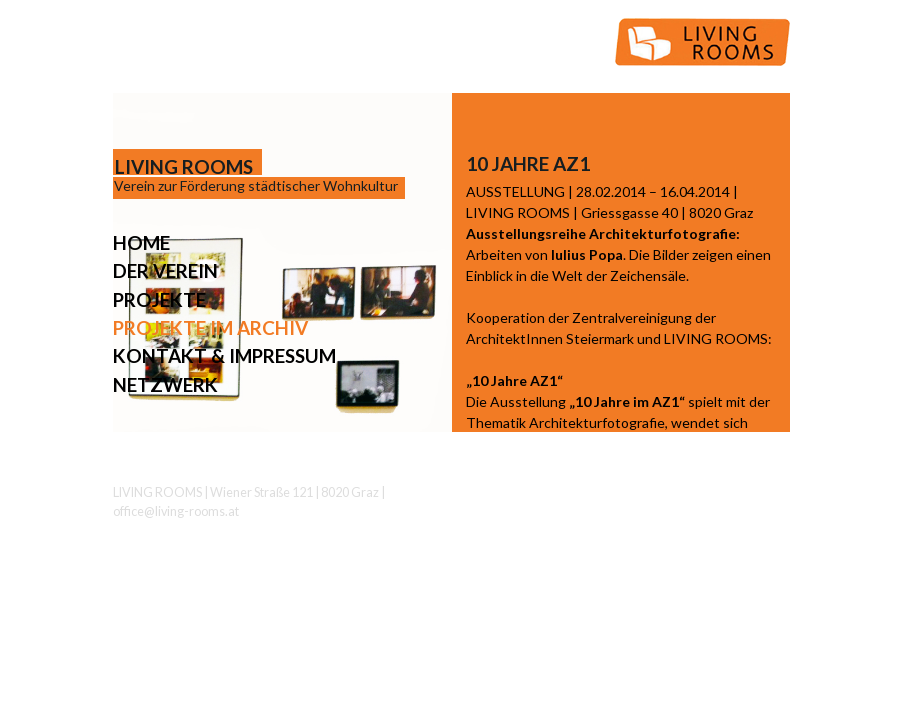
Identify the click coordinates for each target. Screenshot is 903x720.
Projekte (159, 299)
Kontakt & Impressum (224, 355)
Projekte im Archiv (210, 327)
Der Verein (165, 270)
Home (141, 242)
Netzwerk (165, 384)
